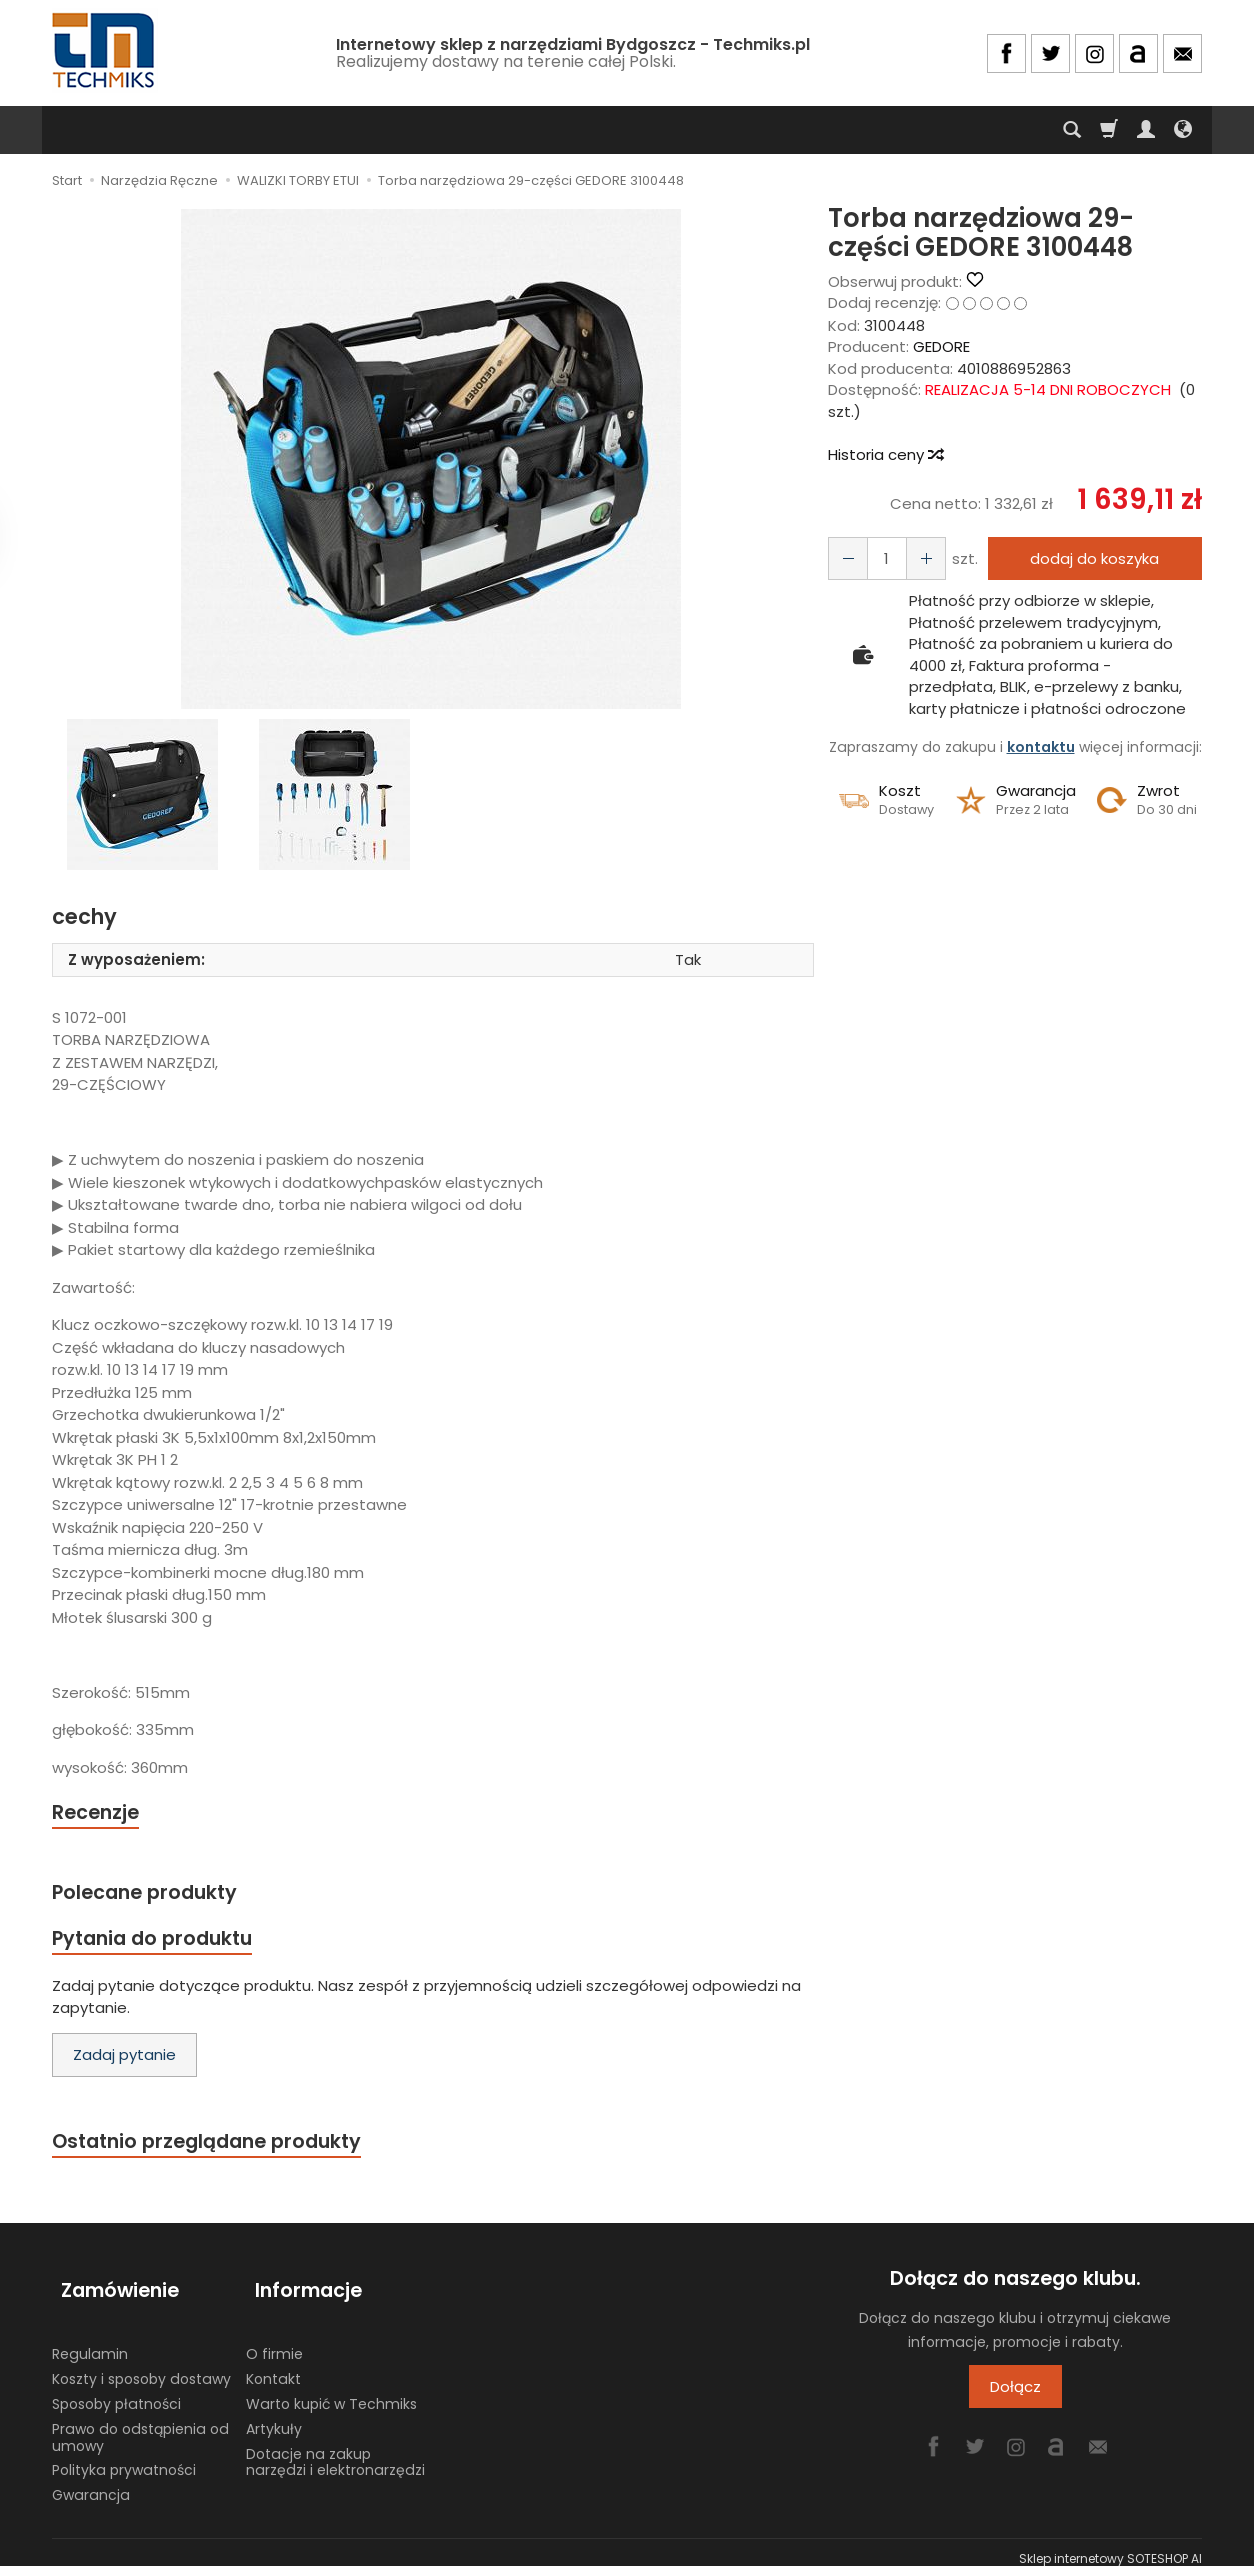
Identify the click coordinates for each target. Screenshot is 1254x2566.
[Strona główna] (105, 50)
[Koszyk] (1109, 130)
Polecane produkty (152, 1895)
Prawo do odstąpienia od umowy (140, 2424)
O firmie (274, 2341)
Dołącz (1015, 2396)
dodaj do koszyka (1089, 558)
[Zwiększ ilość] (845, 558)
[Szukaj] (1072, 130)
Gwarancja (91, 2482)
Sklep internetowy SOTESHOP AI (1110, 2545)
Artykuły (274, 2416)
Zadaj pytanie (124, 2062)
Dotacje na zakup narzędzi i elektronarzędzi (335, 2449)
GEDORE (941, 346)
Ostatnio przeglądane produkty (218, 2150)
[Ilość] (881, 558)
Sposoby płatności (116, 2391)
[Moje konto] (1146, 130)
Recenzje (99, 1813)
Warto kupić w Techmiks (331, 2391)
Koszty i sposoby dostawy (141, 2366)
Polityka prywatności (124, 2457)
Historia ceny (885, 454)
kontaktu (1041, 747)
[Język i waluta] (1183, 130)
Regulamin (90, 2341)
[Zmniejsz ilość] (917, 558)
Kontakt (273, 2366)
